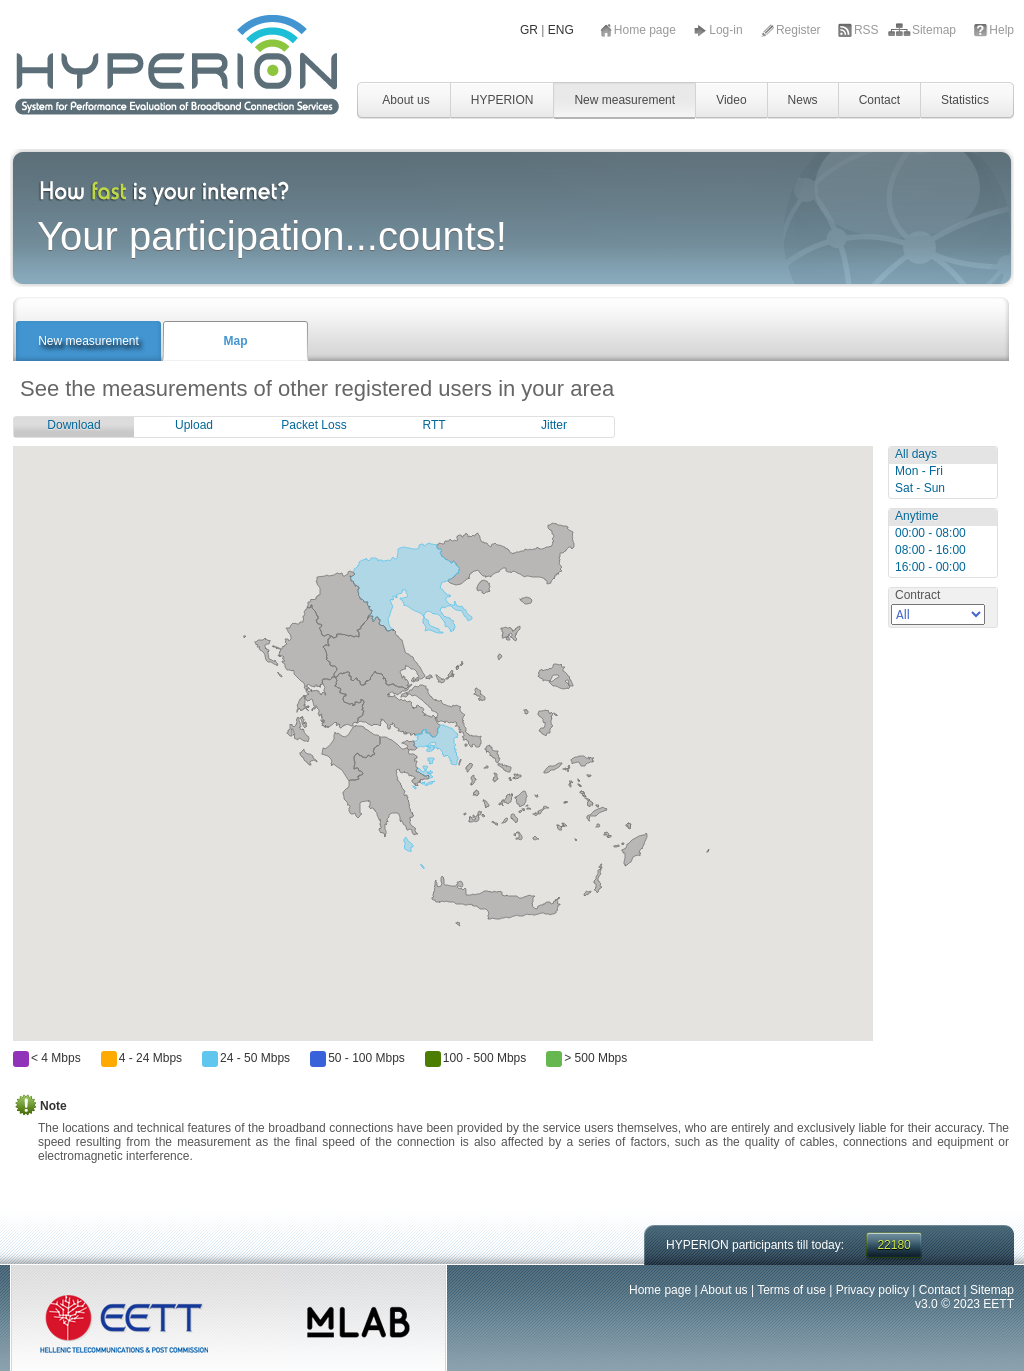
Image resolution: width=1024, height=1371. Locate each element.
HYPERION (502, 100)
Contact (879, 100)
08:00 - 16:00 (930, 550)
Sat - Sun (920, 488)
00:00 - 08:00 (930, 533)
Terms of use (791, 1290)
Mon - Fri (919, 471)
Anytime (916, 516)
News (803, 100)
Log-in (727, 30)
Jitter (554, 425)
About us (405, 100)
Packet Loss (313, 425)
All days (916, 454)
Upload (194, 425)
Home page (646, 30)
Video (731, 100)
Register (800, 30)
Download (73, 425)
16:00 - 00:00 (930, 567)
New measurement (624, 100)
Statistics (965, 100)
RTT (433, 425)
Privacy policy (872, 1290)
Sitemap (935, 30)
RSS (868, 30)
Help (1001, 30)
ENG (561, 30)
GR (529, 30)
